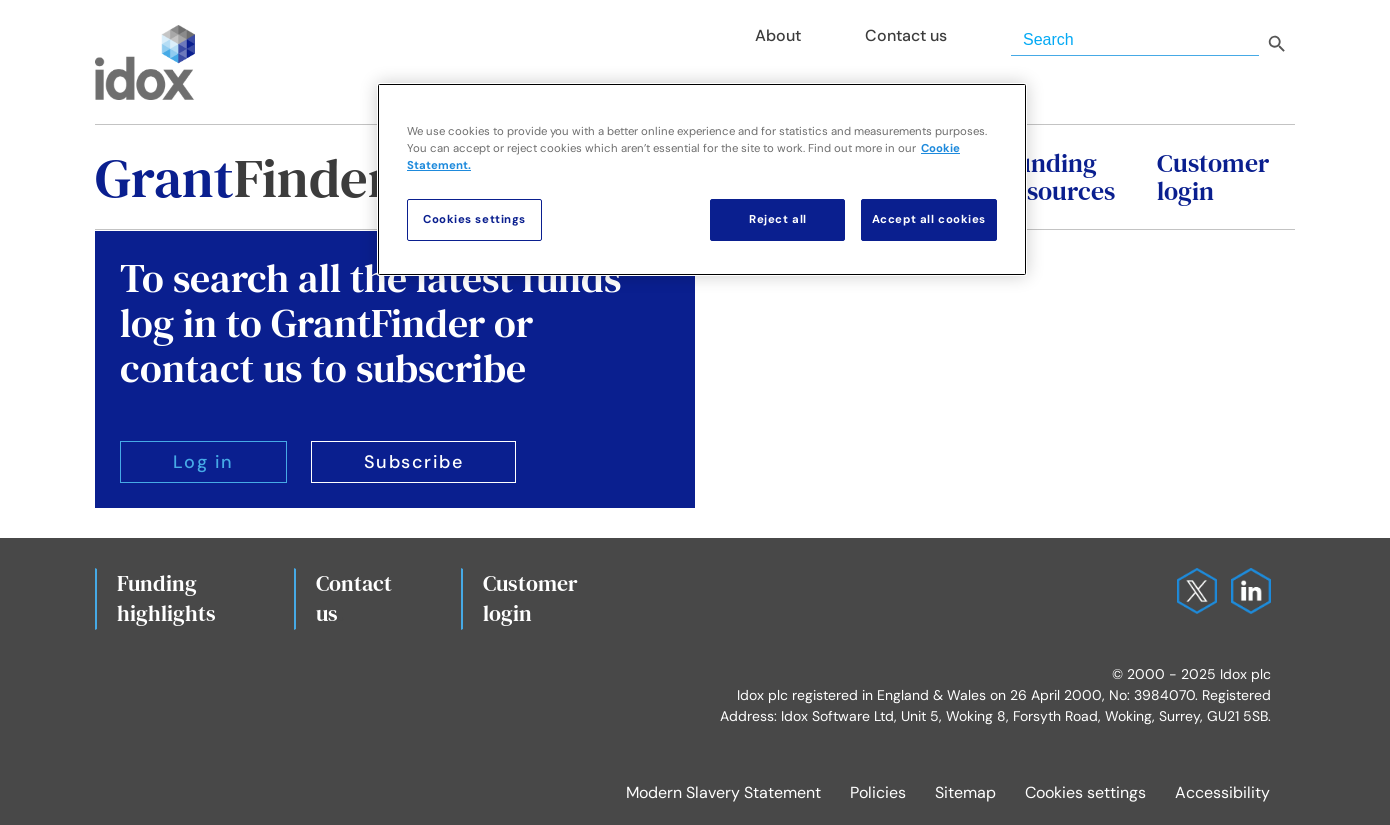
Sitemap (965, 792)
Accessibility (1222, 792)
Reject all (778, 219)
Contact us (354, 598)
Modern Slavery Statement (723, 792)
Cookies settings (1085, 792)
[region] (702, 179)
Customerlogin (530, 598)
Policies (878, 792)
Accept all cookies (929, 219)
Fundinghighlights (166, 598)
